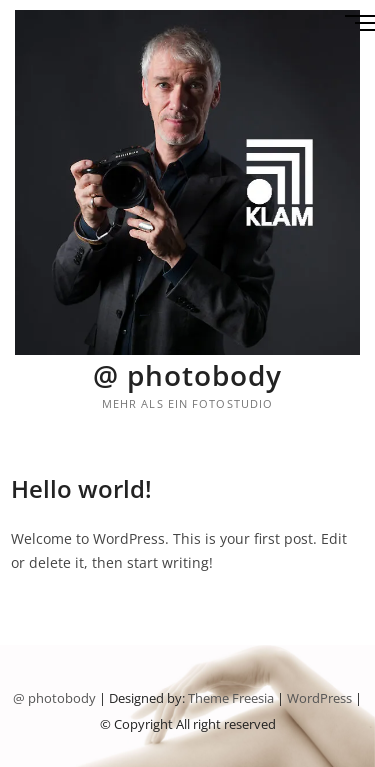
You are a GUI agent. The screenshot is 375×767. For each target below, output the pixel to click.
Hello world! (81, 488)
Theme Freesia (231, 698)
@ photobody (187, 375)
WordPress (319, 698)
